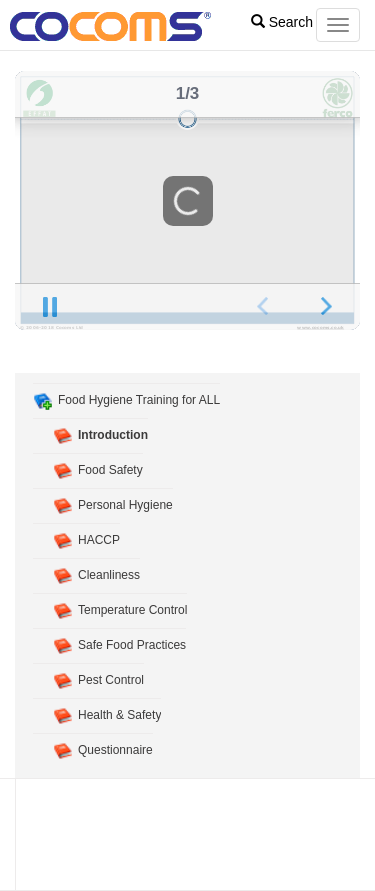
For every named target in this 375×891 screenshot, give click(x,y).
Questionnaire (115, 750)
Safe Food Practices (132, 645)
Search (282, 22)
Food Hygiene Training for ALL (139, 400)
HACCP (99, 540)
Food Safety (110, 470)
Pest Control (111, 680)
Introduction (113, 435)
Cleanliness (109, 575)
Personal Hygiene (125, 505)
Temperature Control (132, 610)
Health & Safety (119, 715)
